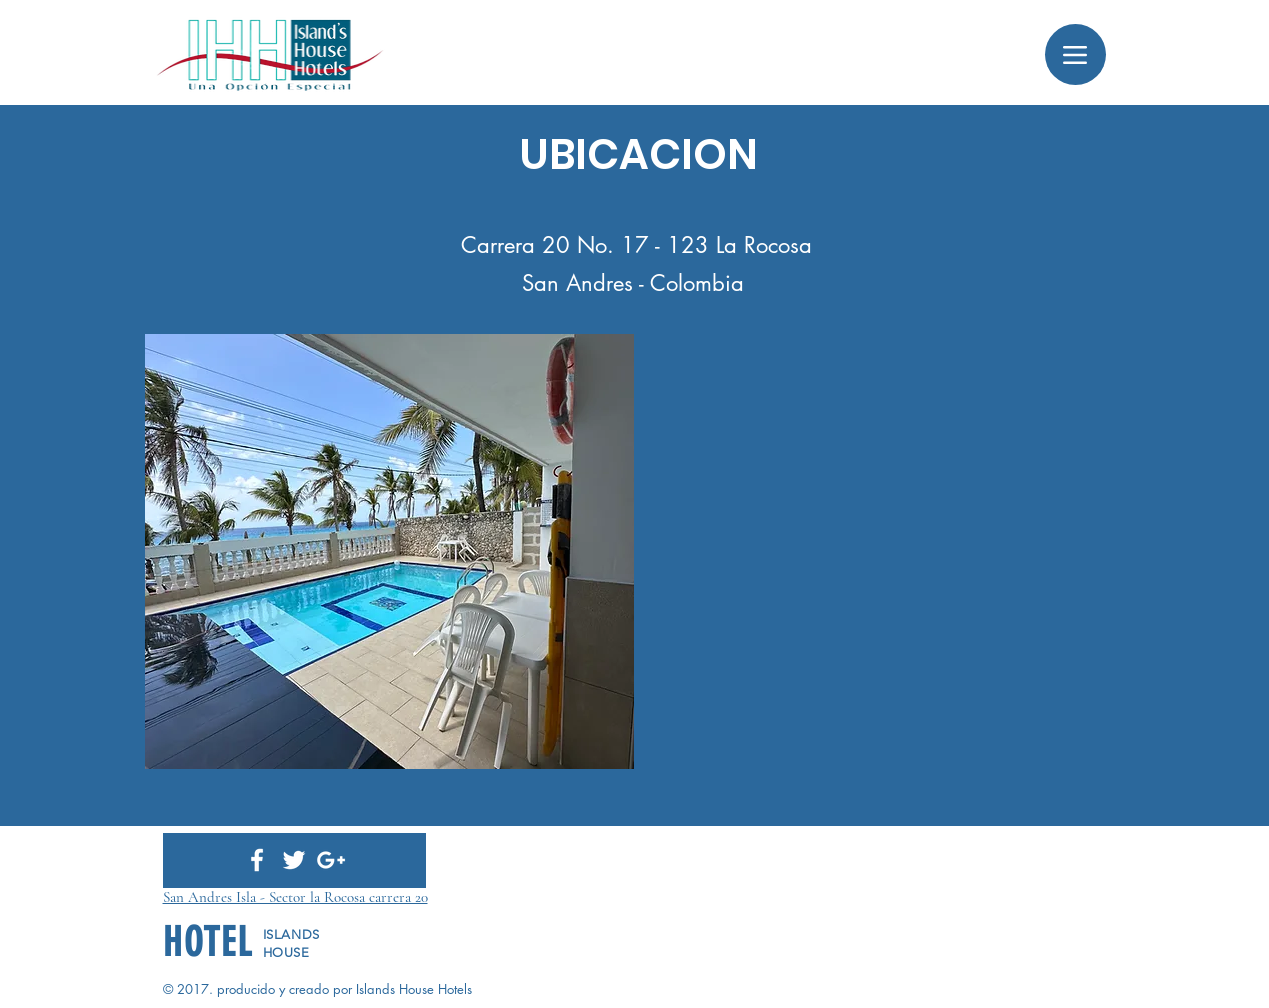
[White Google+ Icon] (331, 860)
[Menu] (1075, 54)
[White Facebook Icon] (257, 860)
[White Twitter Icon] (294, 860)
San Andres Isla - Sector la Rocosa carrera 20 (295, 897)
